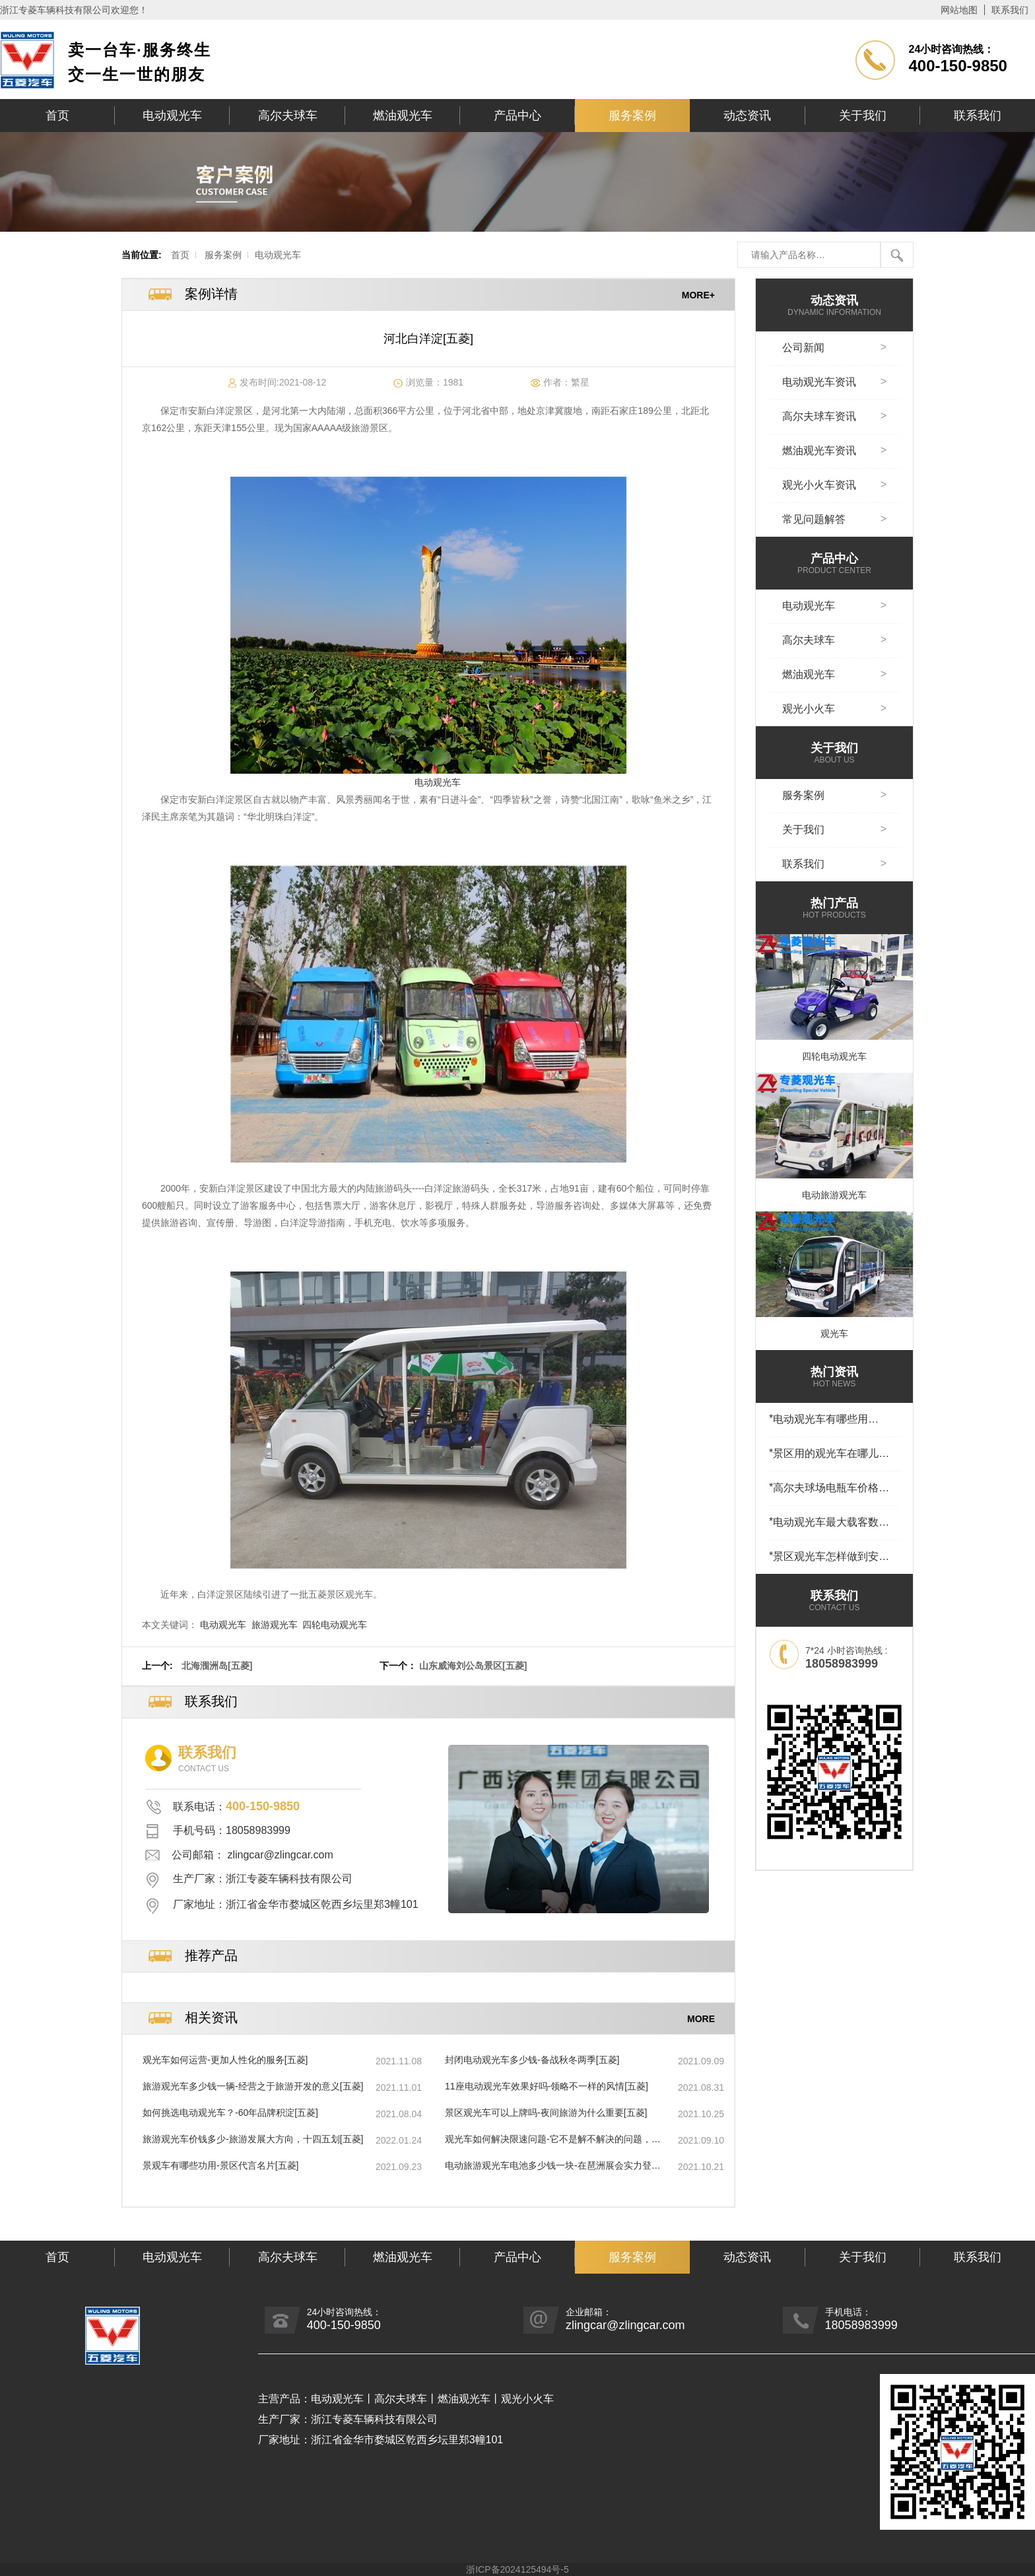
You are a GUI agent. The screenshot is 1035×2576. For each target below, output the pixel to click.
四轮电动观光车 (334, 1624)
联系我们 (1009, 10)
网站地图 (959, 10)
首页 (57, 115)
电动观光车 (172, 115)
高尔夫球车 (287, 115)
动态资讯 (747, 115)
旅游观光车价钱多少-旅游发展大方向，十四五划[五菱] (253, 2139)
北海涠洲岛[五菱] (217, 1665)
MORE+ (698, 294)
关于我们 (862, 115)
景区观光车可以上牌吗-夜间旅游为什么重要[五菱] (546, 2112)
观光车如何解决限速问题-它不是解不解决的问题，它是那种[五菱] (553, 2140)
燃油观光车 (402, 115)
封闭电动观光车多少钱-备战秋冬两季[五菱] (532, 2059)
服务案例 (632, 115)
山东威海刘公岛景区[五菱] (473, 1665)
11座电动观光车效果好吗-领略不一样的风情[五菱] (546, 2086)
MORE (701, 2018)
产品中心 (517, 115)
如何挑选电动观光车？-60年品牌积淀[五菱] (230, 2112)
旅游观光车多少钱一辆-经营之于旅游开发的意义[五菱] (253, 2086)
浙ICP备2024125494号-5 (517, 2569)
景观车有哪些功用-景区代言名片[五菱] (220, 2165)
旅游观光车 (274, 1624)
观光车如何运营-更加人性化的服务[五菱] (225, 2059)
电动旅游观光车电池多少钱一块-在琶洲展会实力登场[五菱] (553, 2166)
